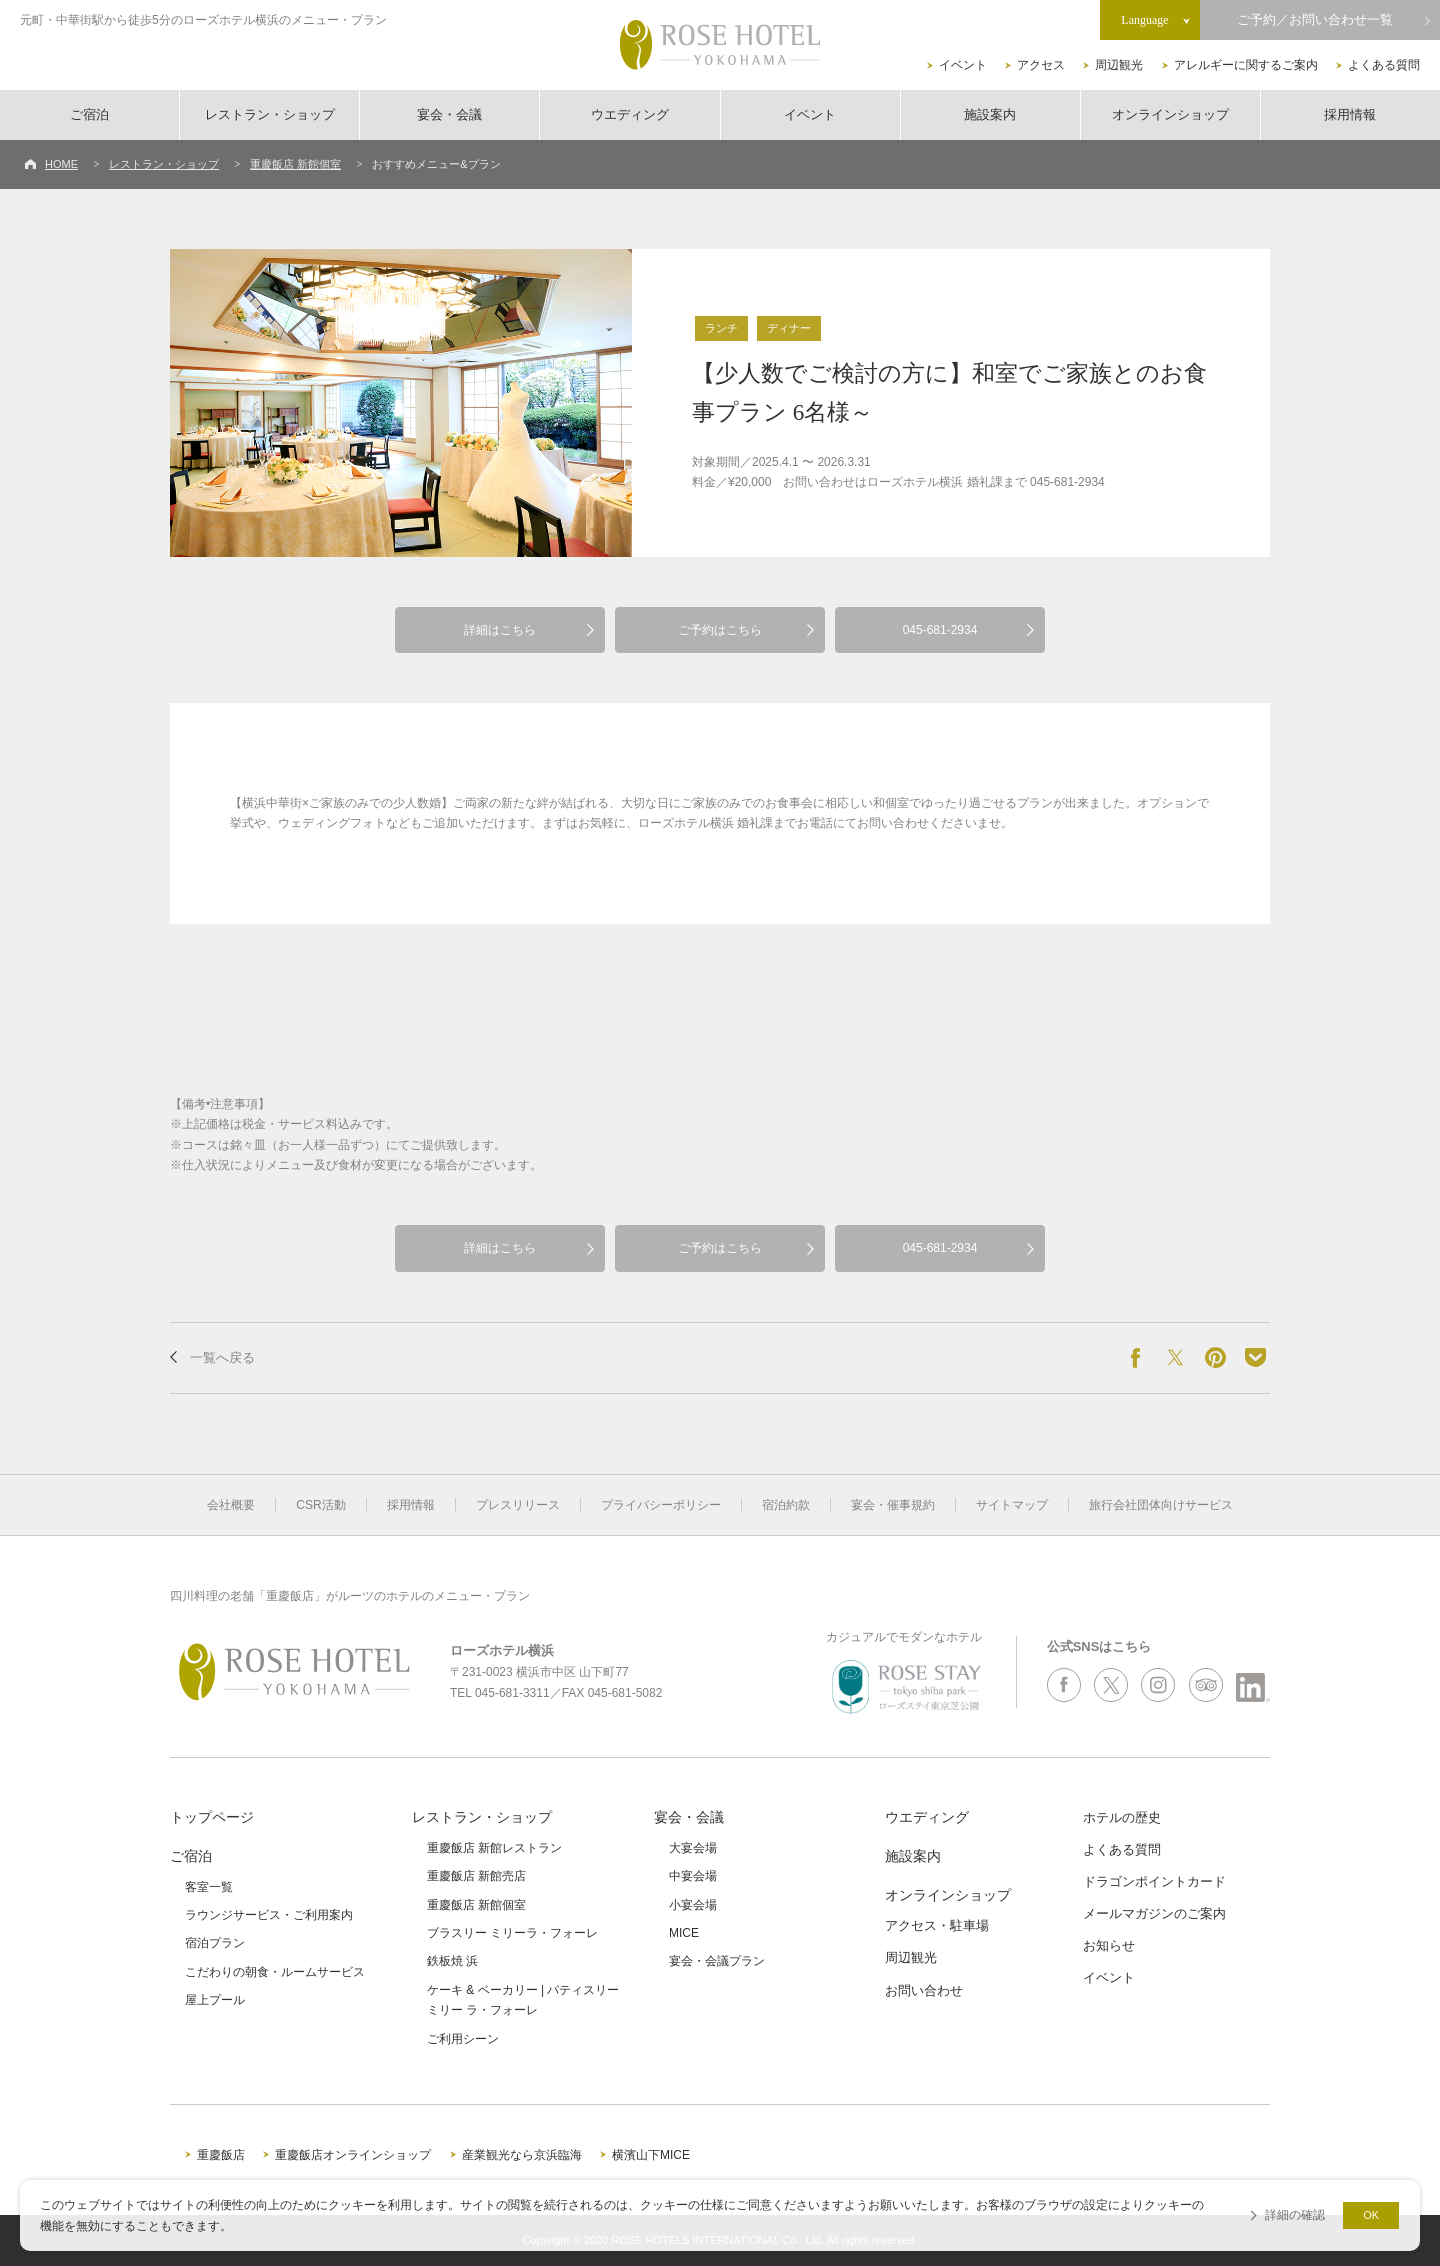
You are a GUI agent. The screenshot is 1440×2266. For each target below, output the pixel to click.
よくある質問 (1384, 65)
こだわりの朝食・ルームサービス (275, 1972)
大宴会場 (693, 1848)
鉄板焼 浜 (452, 1961)
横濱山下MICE (651, 2155)
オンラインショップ (1170, 114)
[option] (401, 403)
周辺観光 (1119, 65)
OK (1371, 2215)
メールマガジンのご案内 (1154, 1913)
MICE (684, 1933)
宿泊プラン (215, 1943)
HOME (61, 164)
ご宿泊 (89, 114)
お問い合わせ (924, 1990)
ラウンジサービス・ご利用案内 (269, 1915)
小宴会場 (693, 1905)
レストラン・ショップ (270, 114)
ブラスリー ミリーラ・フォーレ (512, 1933)
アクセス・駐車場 (937, 1925)
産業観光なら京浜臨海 (522, 2155)
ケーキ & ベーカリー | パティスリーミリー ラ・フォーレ (523, 2000)
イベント (963, 65)
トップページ (212, 1817)
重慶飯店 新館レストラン (494, 1848)
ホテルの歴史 (1122, 1817)
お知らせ (1109, 1945)
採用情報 (1350, 114)
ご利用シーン (463, 2039)
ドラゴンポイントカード (1154, 1881)
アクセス (1041, 65)
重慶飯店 (221, 2155)
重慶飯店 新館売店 (476, 1876)
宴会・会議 (449, 114)
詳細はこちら (500, 630)
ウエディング (630, 114)
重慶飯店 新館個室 (295, 164)
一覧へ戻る (222, 1357)
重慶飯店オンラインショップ (353, 2155)
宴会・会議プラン (717, 1961)
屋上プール (215, 2000)
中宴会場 (693, 1876)
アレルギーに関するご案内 (1246, 65)
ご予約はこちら (720, 630)
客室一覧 (209, 1887)
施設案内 (990, 114)
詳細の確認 (1295, 2215)
